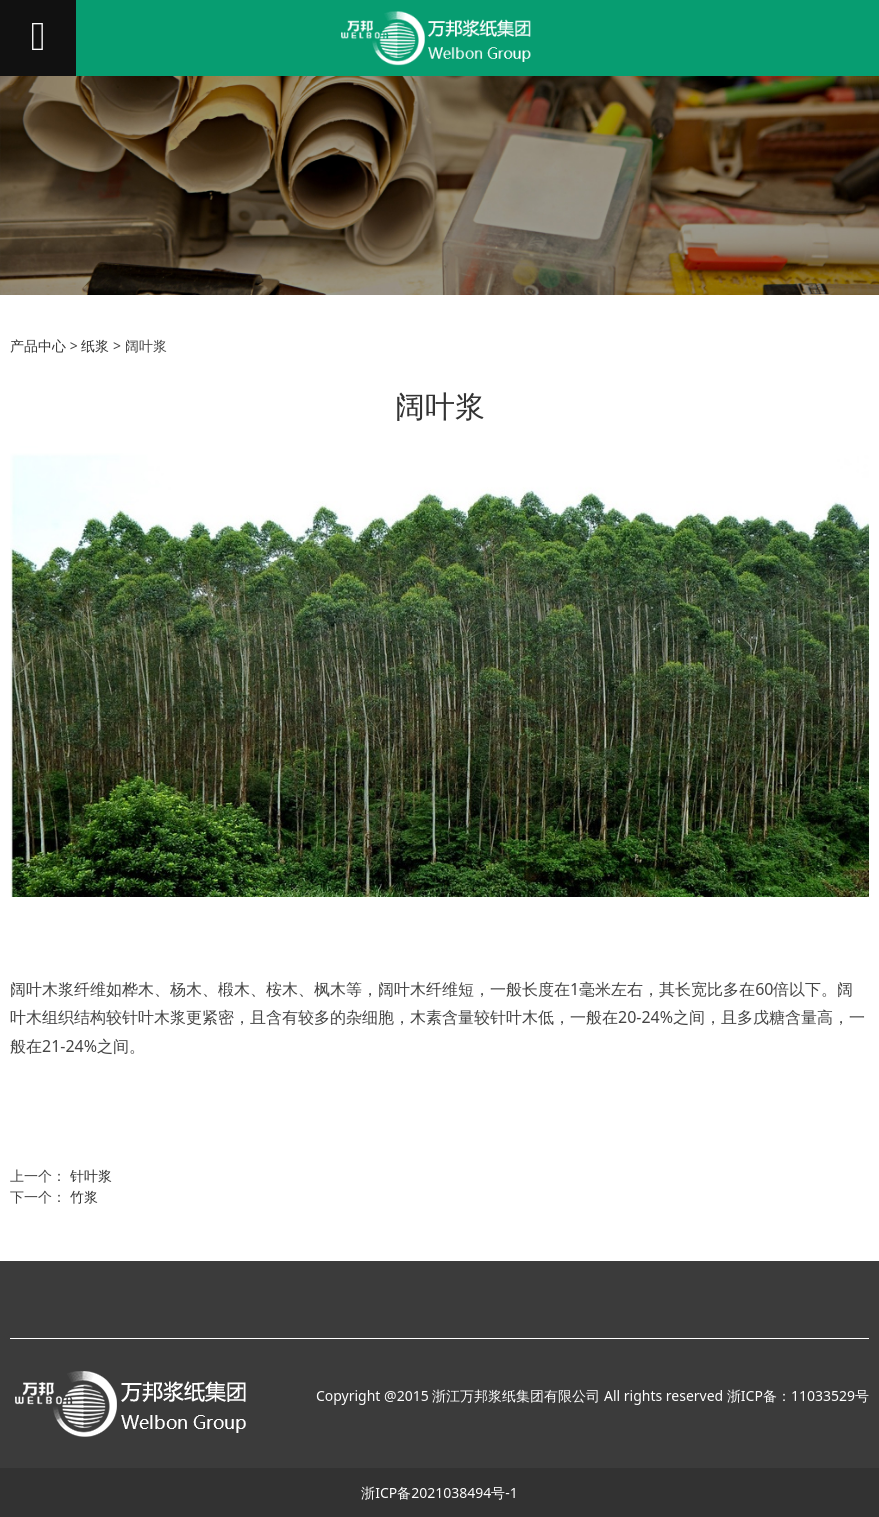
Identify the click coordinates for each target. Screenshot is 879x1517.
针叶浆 (91, 1175)
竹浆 (84, 1196)
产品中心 (38, 345)
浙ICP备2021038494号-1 (439, 1492)
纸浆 (95, 345)
